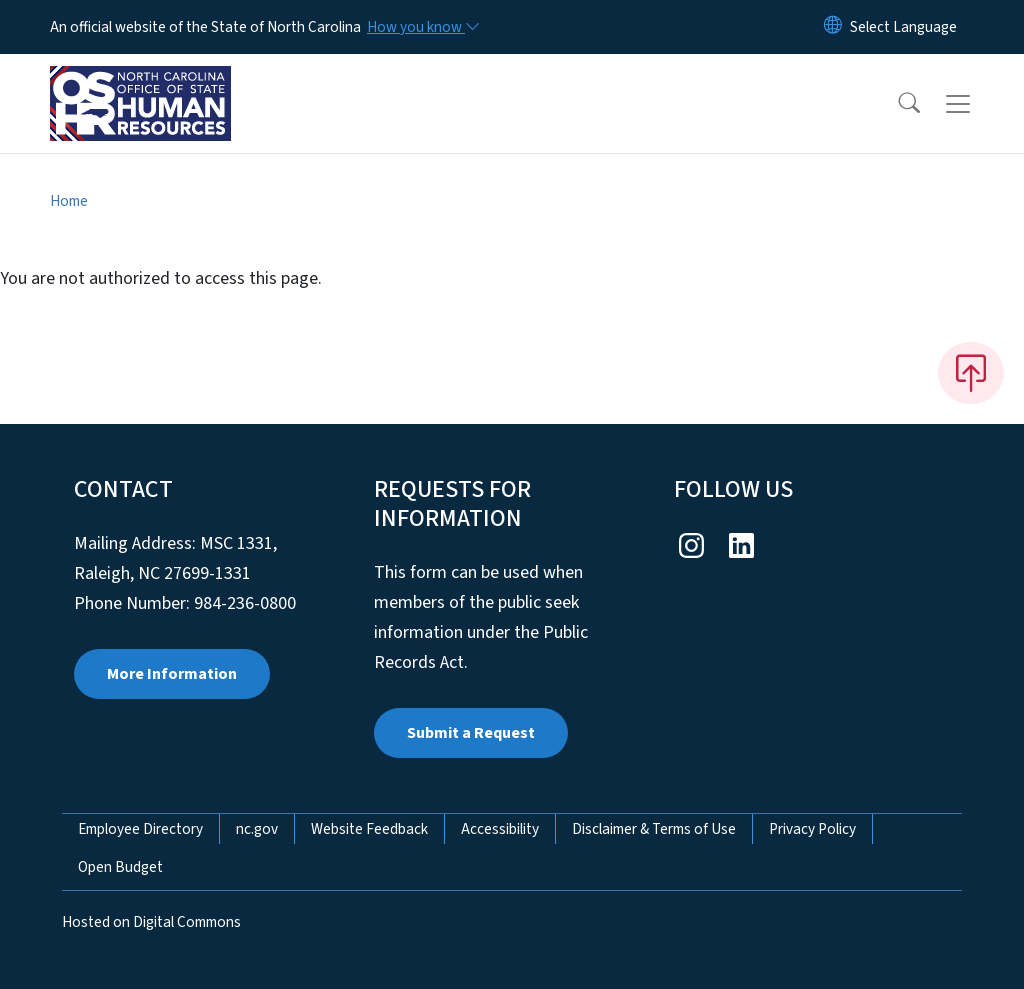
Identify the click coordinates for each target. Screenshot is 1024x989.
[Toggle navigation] (977, 104)
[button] (896, 104)
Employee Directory (140, 829)
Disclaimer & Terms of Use (654, 829)
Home (69, 201)
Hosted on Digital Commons (151, 922)
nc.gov (257, 829)
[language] (903, 27)
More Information (172, 674)
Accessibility (500, 829)
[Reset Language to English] (833, 27)
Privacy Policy (812, 829)
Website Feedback (369, 829)
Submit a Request (471, 733)
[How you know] (422, 27)
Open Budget (120, 867)
